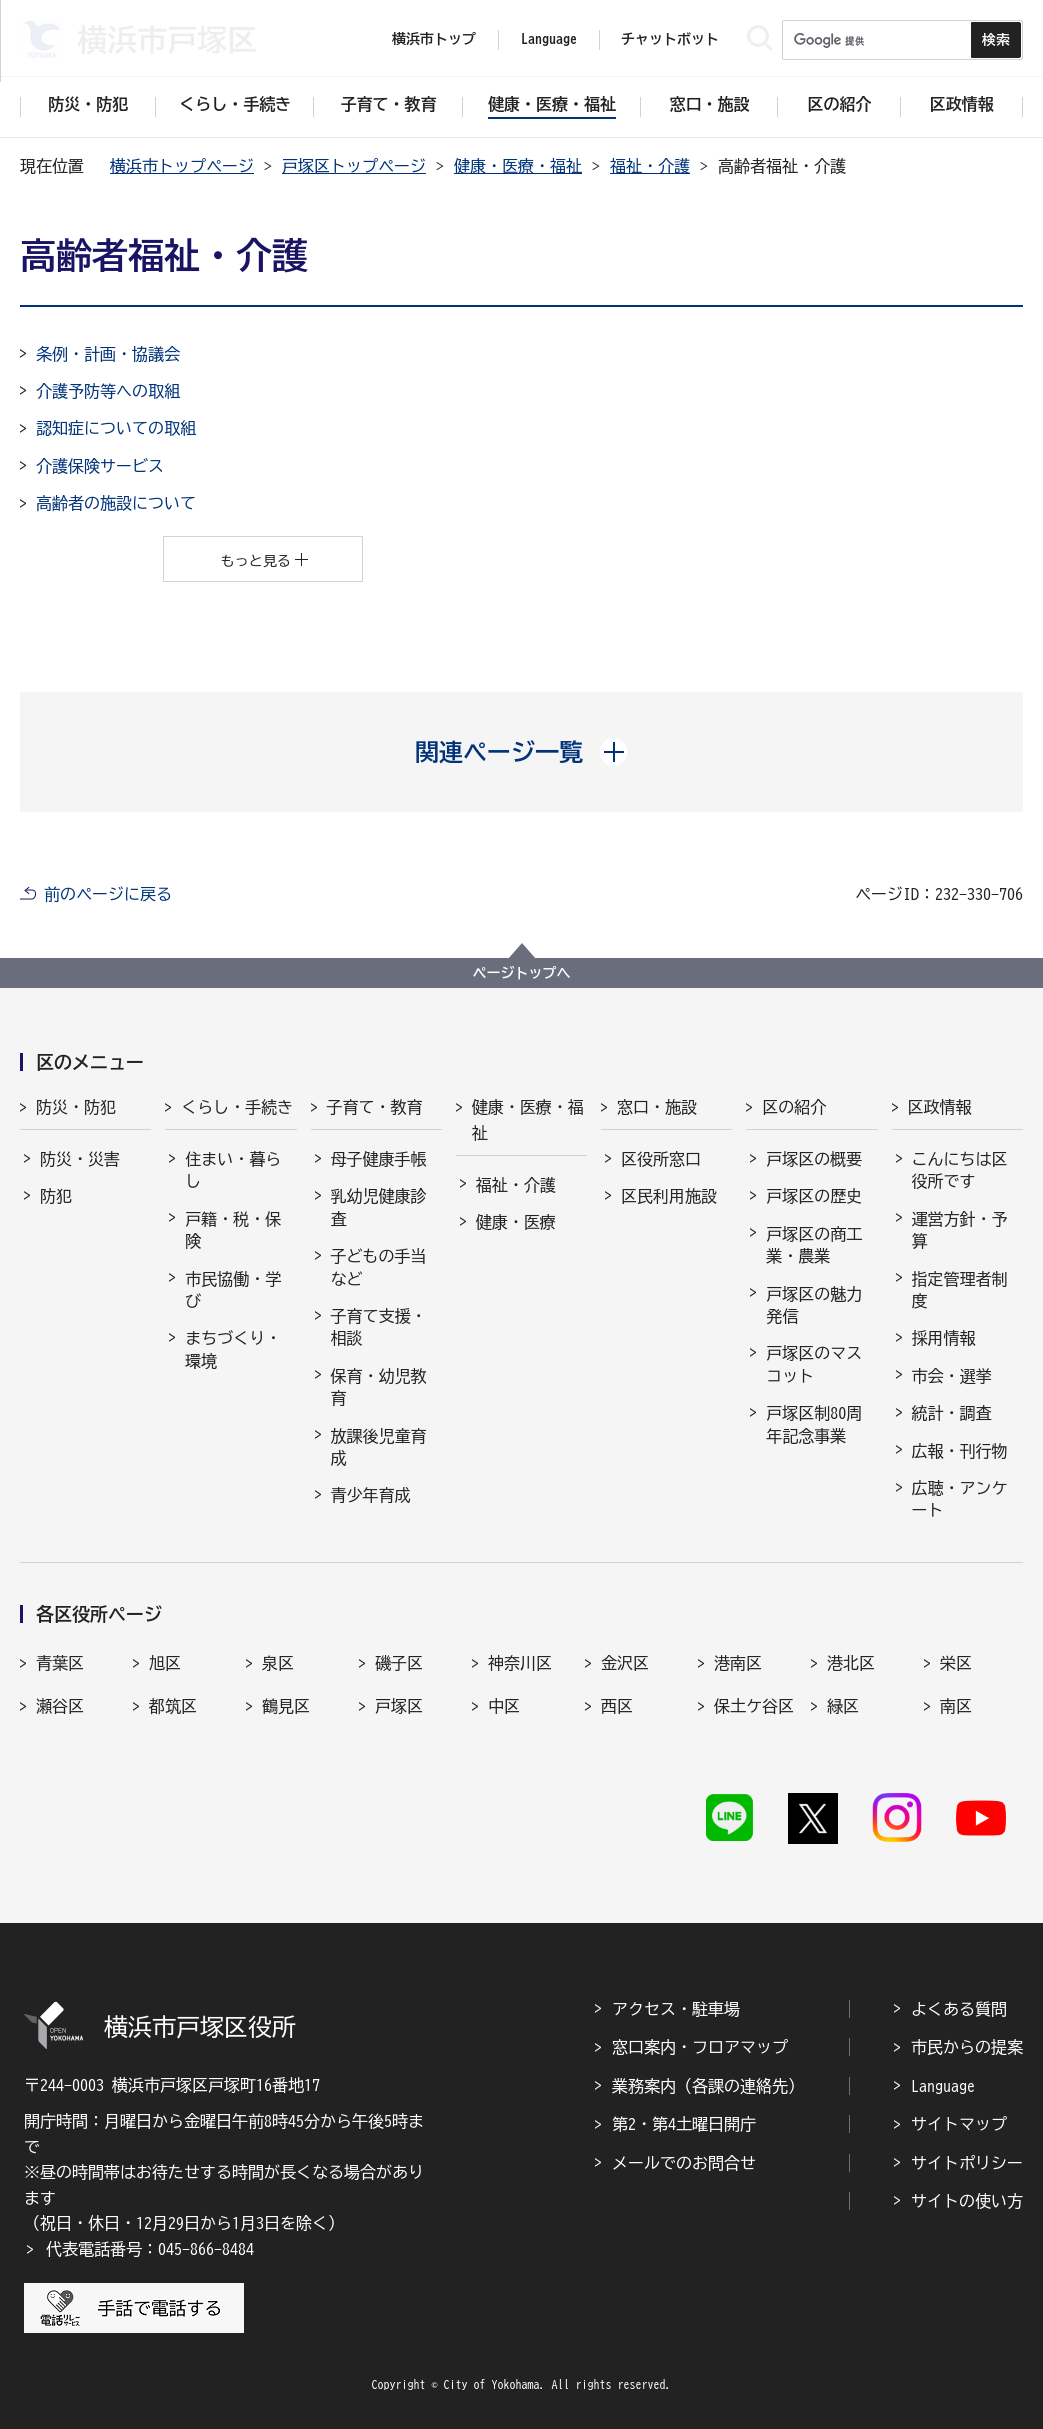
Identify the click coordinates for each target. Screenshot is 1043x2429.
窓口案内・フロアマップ (700, 2047)
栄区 (956, 1663)
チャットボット (670, 39)
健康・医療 (516, 1222)
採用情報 (944, 1338)
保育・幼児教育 (379, 1387)
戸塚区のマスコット (814, 1364)
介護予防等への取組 (108, 391)
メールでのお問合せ (684, 2163)
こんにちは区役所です (960, 1170)
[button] (521, 752)
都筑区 (173, 1706)
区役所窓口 (661, 1159)
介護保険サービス (100, 466)
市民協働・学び (233, 1290)
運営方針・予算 (960, 1230)
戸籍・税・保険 (233, 1230)
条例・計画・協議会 (108, 354)
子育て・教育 (375, 1107)
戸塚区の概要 (814, 1159)
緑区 (843, 1706)
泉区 (278, 1663)
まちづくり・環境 (233, 1349)
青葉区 (60, 1663)
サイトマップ (959, 2124)
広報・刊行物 (960, 1451)
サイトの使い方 (967, 2201)
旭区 (165, 1663)
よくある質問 (959, 2009)
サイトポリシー (967, 2163)
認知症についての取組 (116, 428)
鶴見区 (286, 1706)
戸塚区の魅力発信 (814, 1305)
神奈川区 (520, 1663)
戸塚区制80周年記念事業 (814, 1424)
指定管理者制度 (960, 1290)
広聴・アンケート (960, 1499)
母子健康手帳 (379, 1159)
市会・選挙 (952, 1376)
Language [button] (549, 39)
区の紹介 (794, 1107)
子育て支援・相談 (379, 1327)
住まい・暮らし (233, 1170)
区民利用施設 (669, 1196)
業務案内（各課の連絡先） (708, 2086)
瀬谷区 (60, 1706)
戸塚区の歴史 (814, 1196)
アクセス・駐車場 (676, 2009)
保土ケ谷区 (754, 1706)
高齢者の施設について (116, 503)
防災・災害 (80, 1159)
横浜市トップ (434, 39)
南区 (956, 1706)
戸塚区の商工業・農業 (814, 1245)
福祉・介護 (650, 166)
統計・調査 (952, 1413)
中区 (504, 1706)
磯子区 (399, 1663)
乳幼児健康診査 (379, 1207)
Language (943, 2086)
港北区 (851, 1663)
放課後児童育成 (379, 1447)
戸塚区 (399, 1706)
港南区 (738, 1663)
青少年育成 (371, 1495)
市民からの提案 (967, 2047)
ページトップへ (522, 973)
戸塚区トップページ (354, 166)
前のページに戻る (108, 894)
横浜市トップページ (182, 166)
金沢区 (625, 1663)
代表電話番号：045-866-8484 (150, 2249)
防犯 (56, 1196)
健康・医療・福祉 (518, 166)
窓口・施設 (657, 1107)
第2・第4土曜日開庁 (684, 2124)
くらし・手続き (237, 1107)
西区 (617, 1706)
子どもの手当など (379, 1267)
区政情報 (940, 1107)
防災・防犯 (76, 1107)
